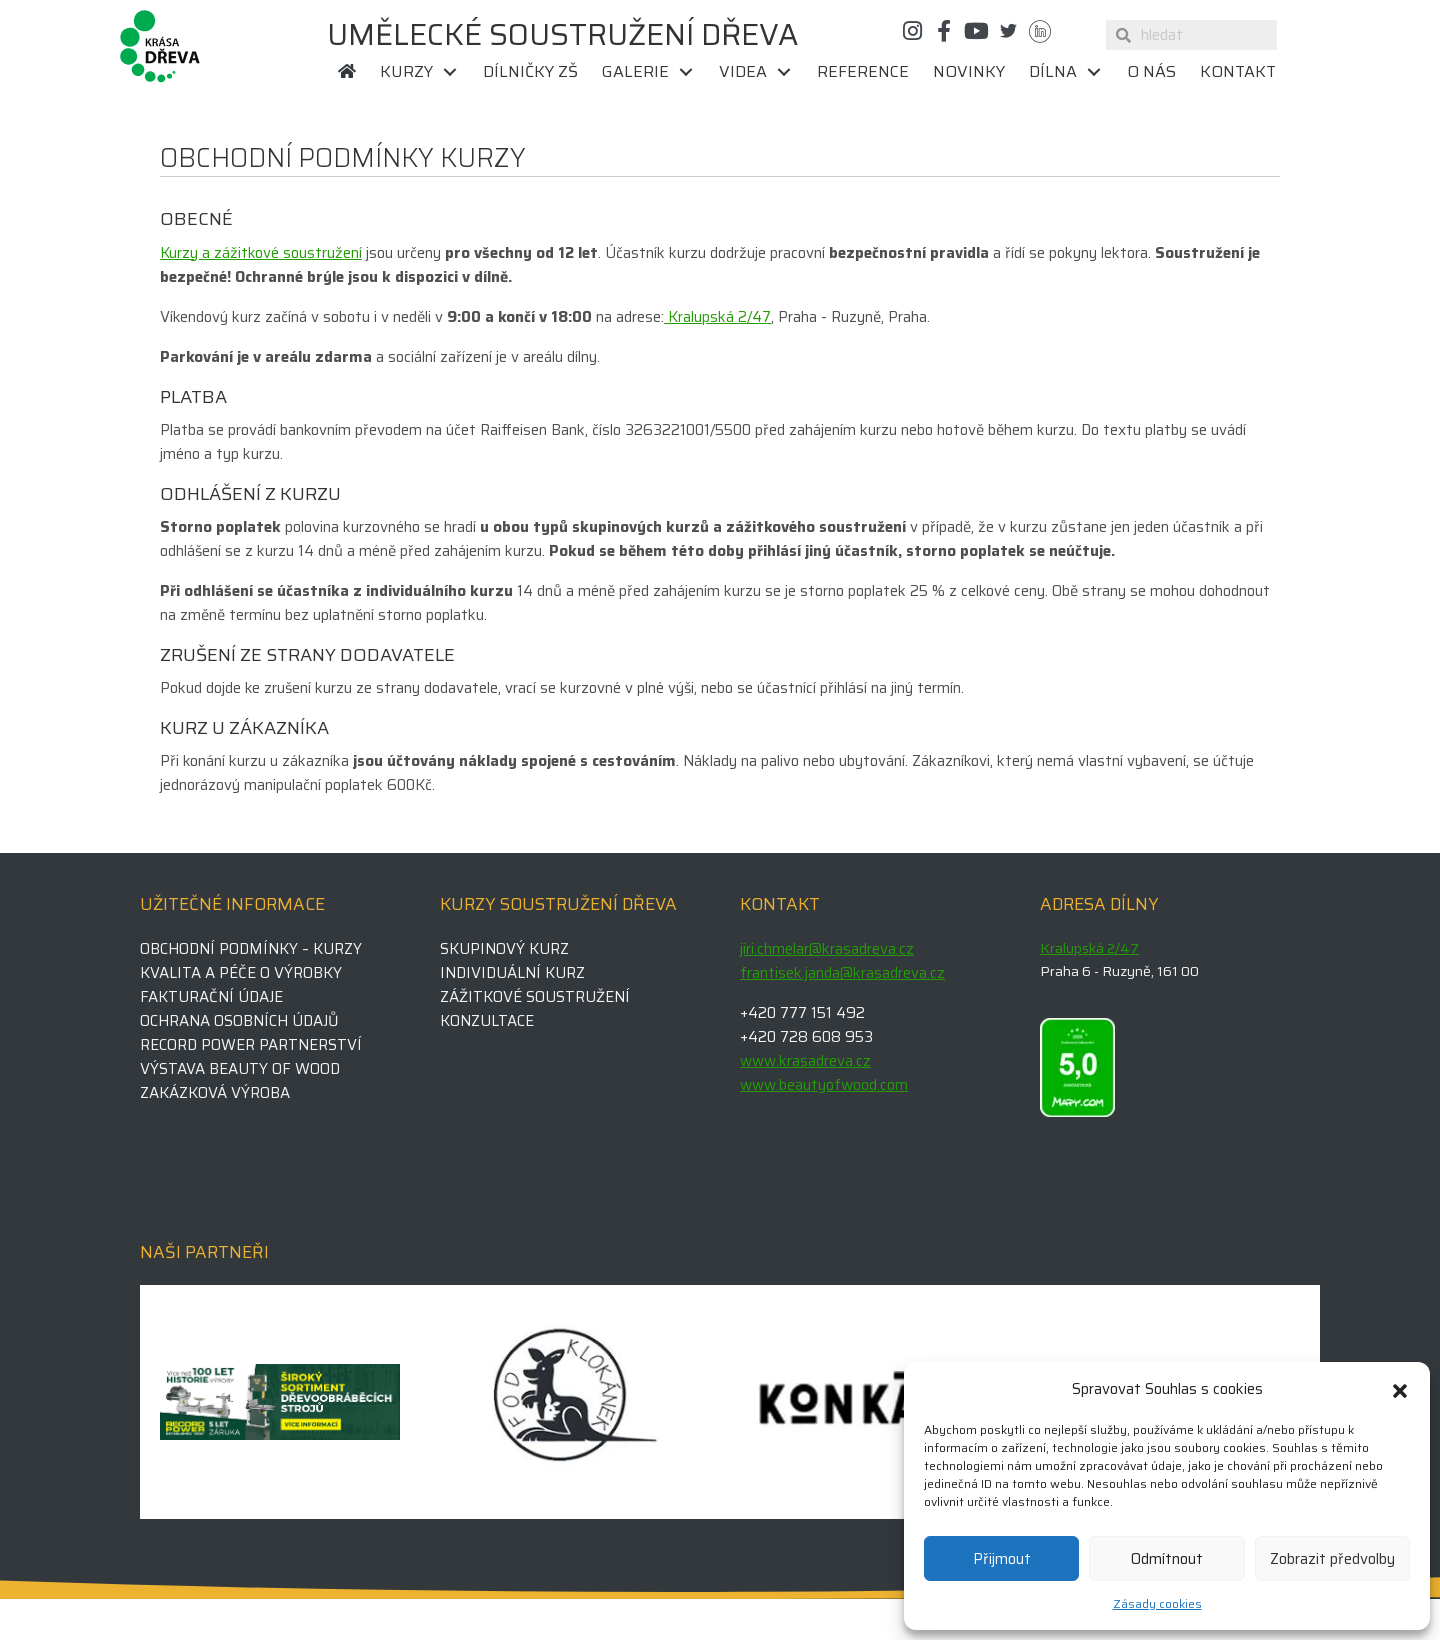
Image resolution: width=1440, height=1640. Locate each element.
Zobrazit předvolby (1332, 1559)
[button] (1400, 1389)
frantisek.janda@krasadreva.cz (842, 973)
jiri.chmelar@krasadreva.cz (827, 949)
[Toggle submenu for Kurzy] (450, 72)
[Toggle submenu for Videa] (784, 72)
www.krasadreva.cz (805, 1061)
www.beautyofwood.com (824, 1085)
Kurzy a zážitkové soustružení (261, 253)
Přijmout (1002, 1559)
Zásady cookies (1157, 1603)
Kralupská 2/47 (717, 317)
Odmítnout (1167, 1559)
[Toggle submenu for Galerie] (686, 72)
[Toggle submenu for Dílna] (1094, 72)
